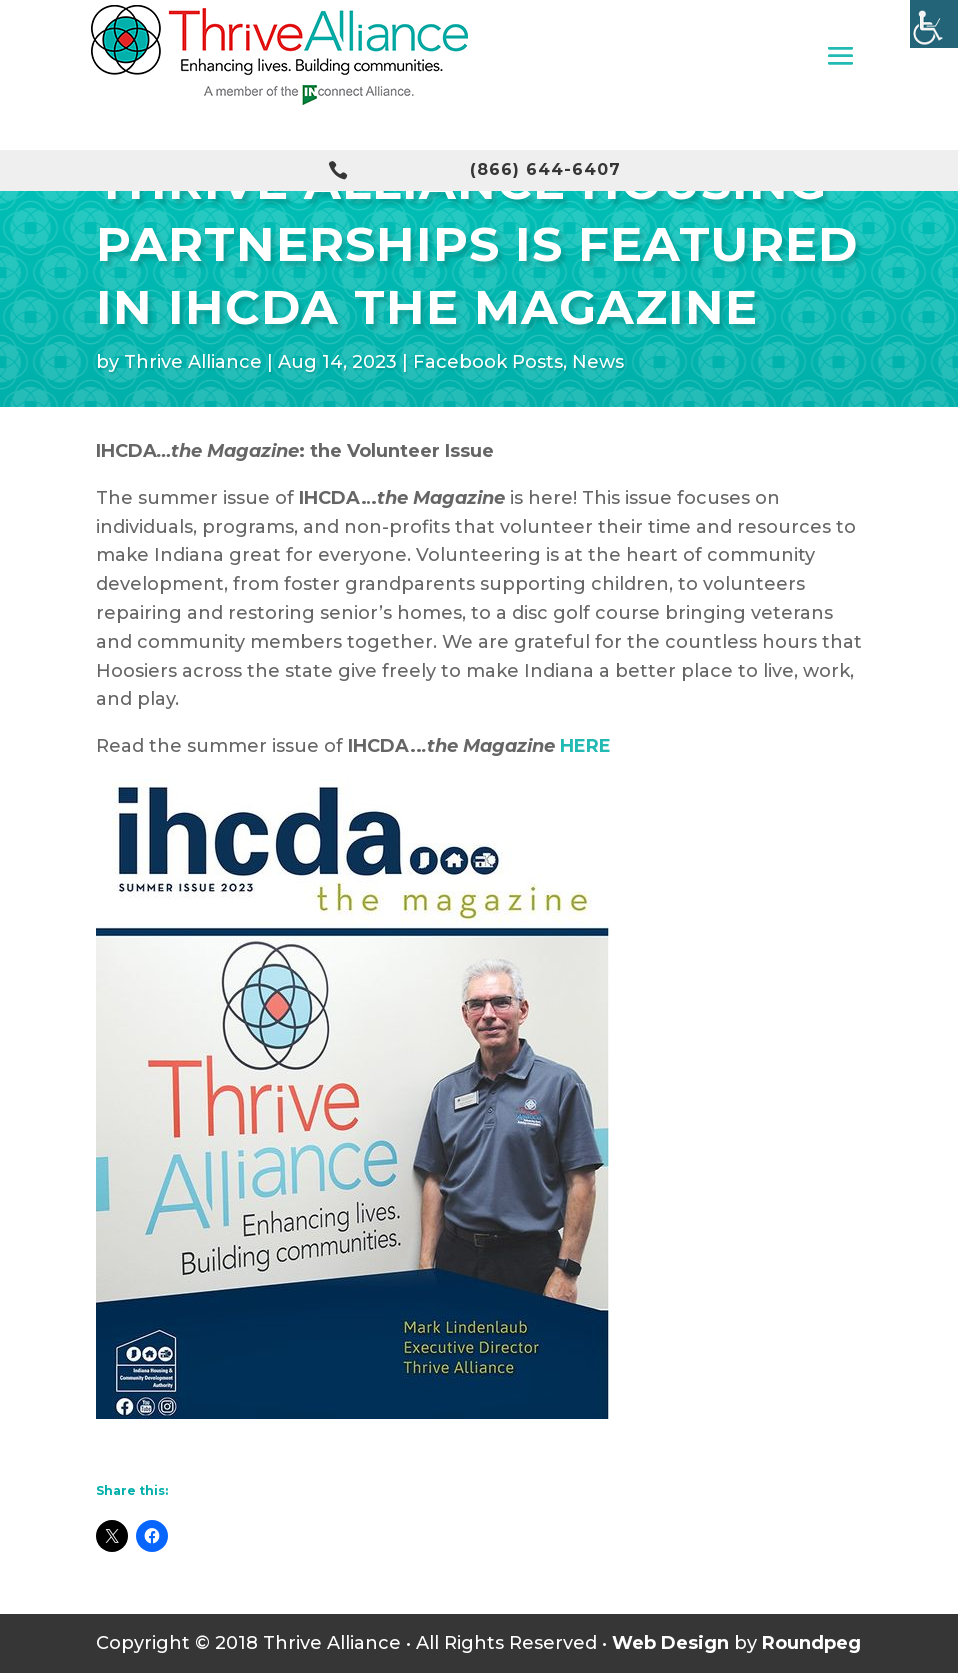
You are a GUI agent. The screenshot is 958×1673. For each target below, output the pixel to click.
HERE (585, 746)
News (598, 362)
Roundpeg (811, 1643)
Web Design (670, 1643)
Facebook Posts (488, 362)
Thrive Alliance (193, 362)
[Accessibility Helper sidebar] (934, 24)
